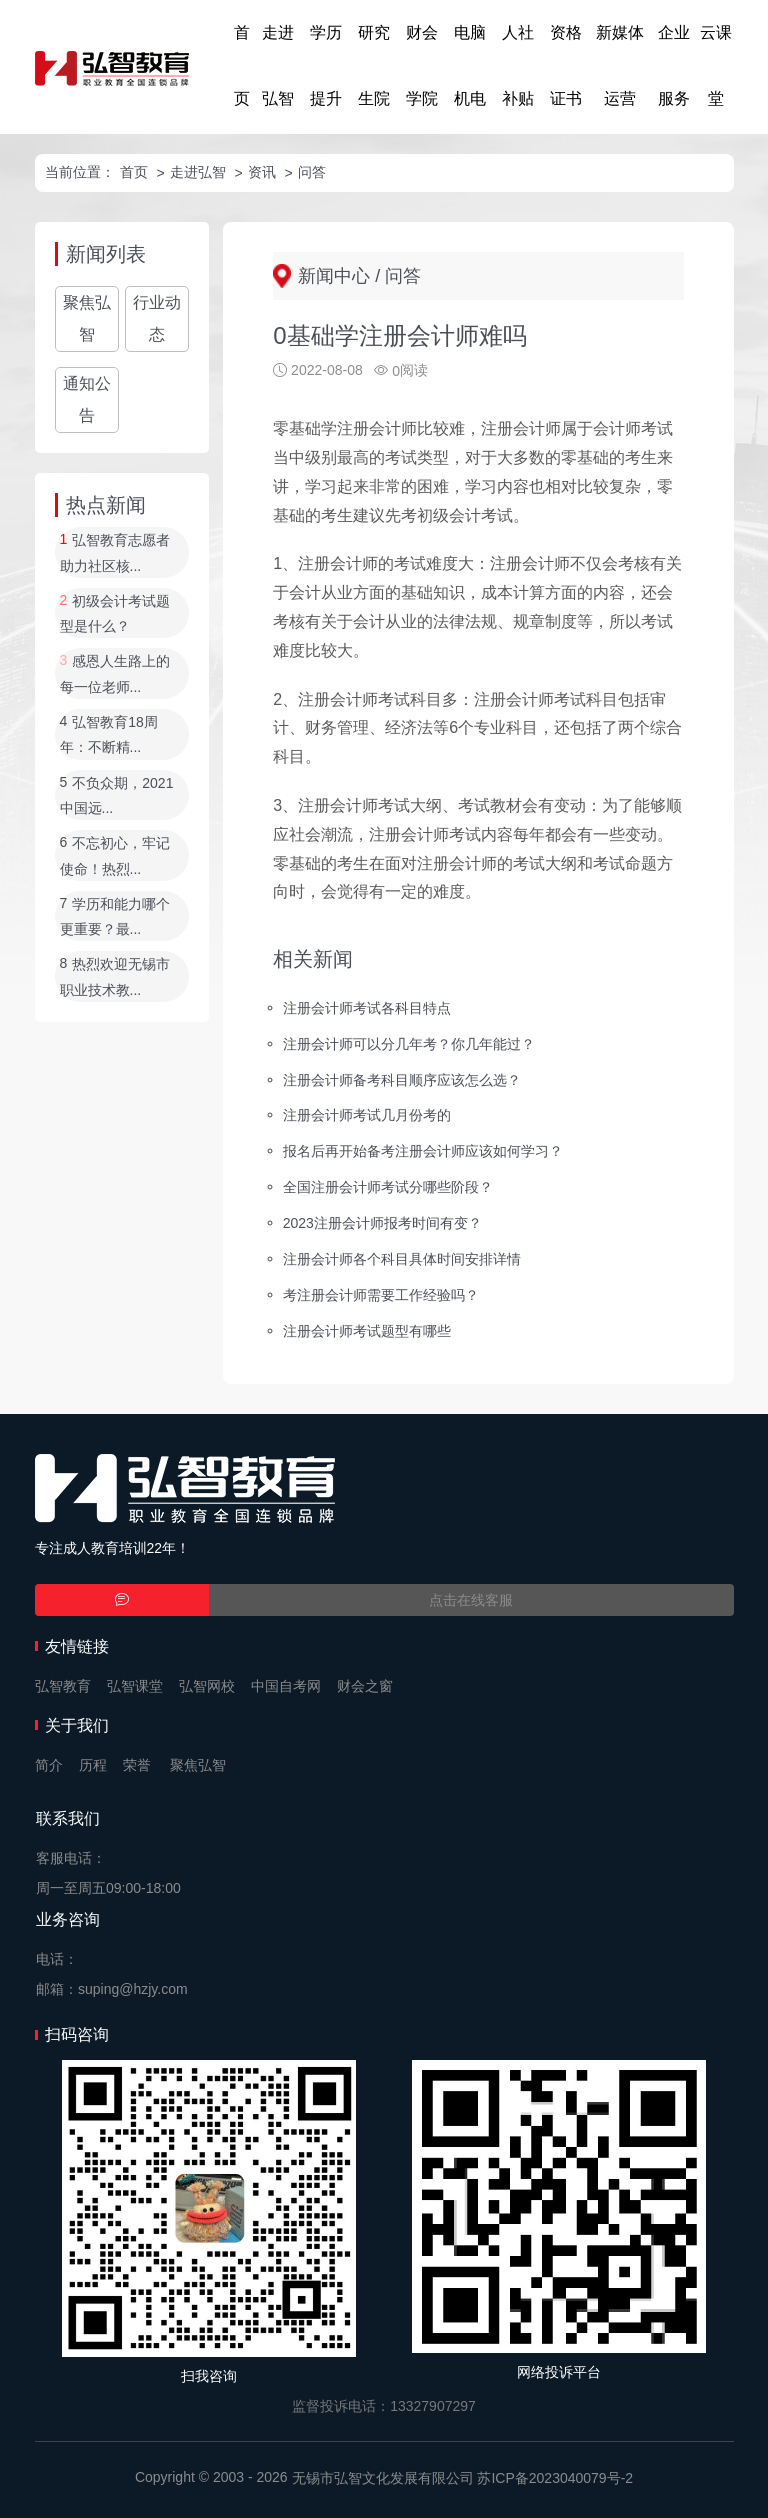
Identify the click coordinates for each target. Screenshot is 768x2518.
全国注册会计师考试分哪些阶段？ (388, 1187)
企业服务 (674, 65)
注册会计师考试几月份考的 (367, 1115)
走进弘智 (278, 65)
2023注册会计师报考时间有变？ (382, 1223)
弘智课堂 (135, 1686)
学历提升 (326, 65)
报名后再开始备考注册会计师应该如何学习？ (423, 1151)
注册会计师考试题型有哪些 (367, 1330)
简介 (49, 1765)
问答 (312, 172)
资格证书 (566, 65)
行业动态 (157, 318)
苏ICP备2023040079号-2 (555, 2478)
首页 (242, 65)
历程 (93, 1765)
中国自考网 (286, 1686)
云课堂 (716, 65)
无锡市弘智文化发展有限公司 (383, 2478)
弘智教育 (63, 1686)
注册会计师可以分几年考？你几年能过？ (409, 1043)
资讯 (262, 172)
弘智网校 (207, 1686)
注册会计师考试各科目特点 (367, 1007)
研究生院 (374, 65)
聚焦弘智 (87, 318)
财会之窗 (365, 1686)
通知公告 (87, 399)
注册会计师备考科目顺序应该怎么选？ (402, 1079)
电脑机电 (470, 65)
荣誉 (137, 1765)
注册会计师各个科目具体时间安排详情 (402, 1259)
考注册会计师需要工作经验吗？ (381, 1295)
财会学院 (422, 65)
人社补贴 (518, 65)
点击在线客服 (471, 1600)
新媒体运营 (620, 65)
